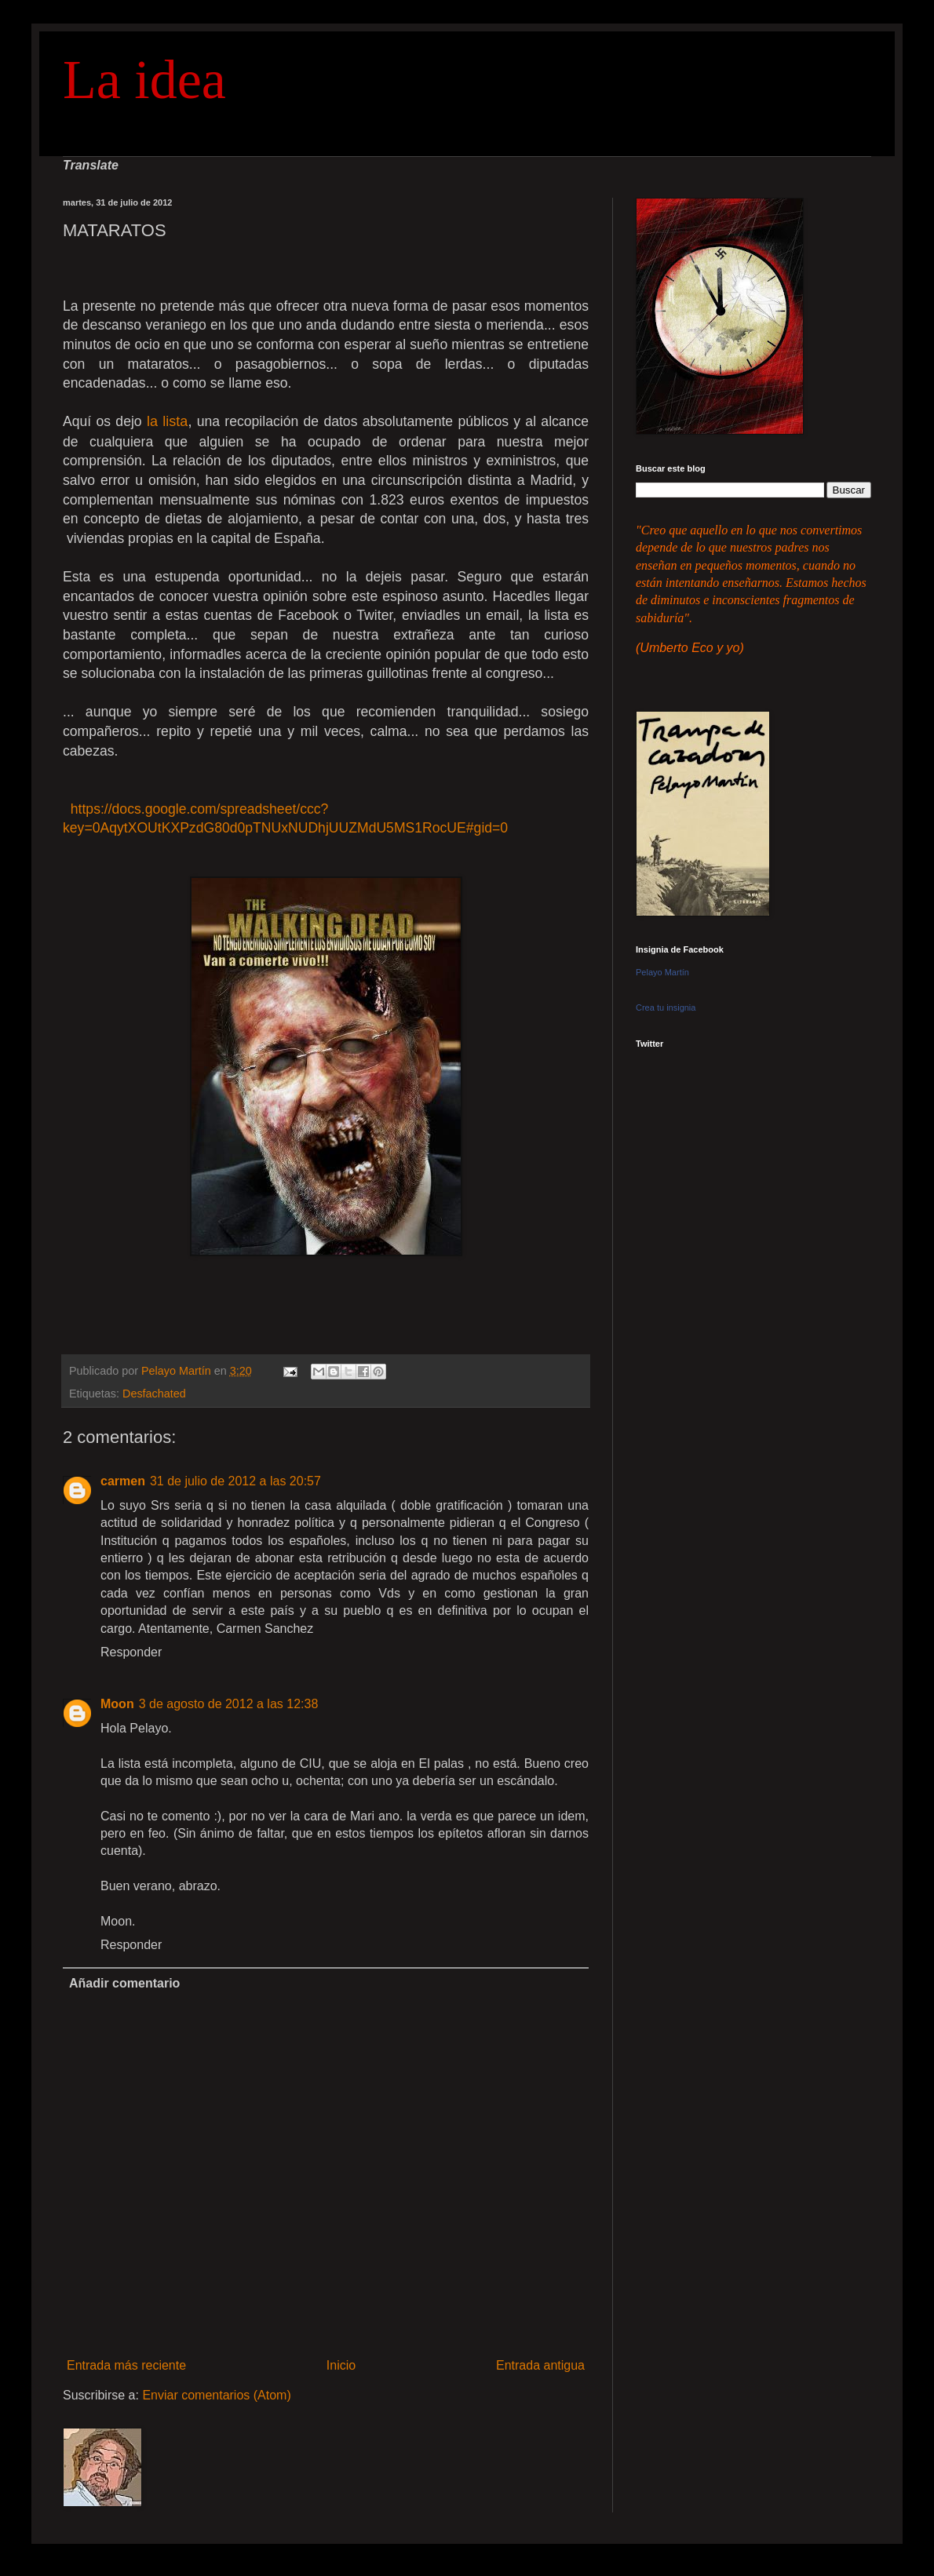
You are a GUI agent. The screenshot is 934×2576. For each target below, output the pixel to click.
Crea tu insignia (665, 1007)
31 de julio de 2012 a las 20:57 (235, 1481)
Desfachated (154, 1393)
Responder (131, 1652)
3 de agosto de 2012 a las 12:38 (229, 1704)
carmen (122, 1481)
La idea (144, 79)
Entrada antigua (540, 2365)
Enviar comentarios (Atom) (216, 2395)
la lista (167, 421)
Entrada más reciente (126, 2365)
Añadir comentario (124, 1983)
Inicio (341, 2365)
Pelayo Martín (662, 972)
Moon (117, 1704)
